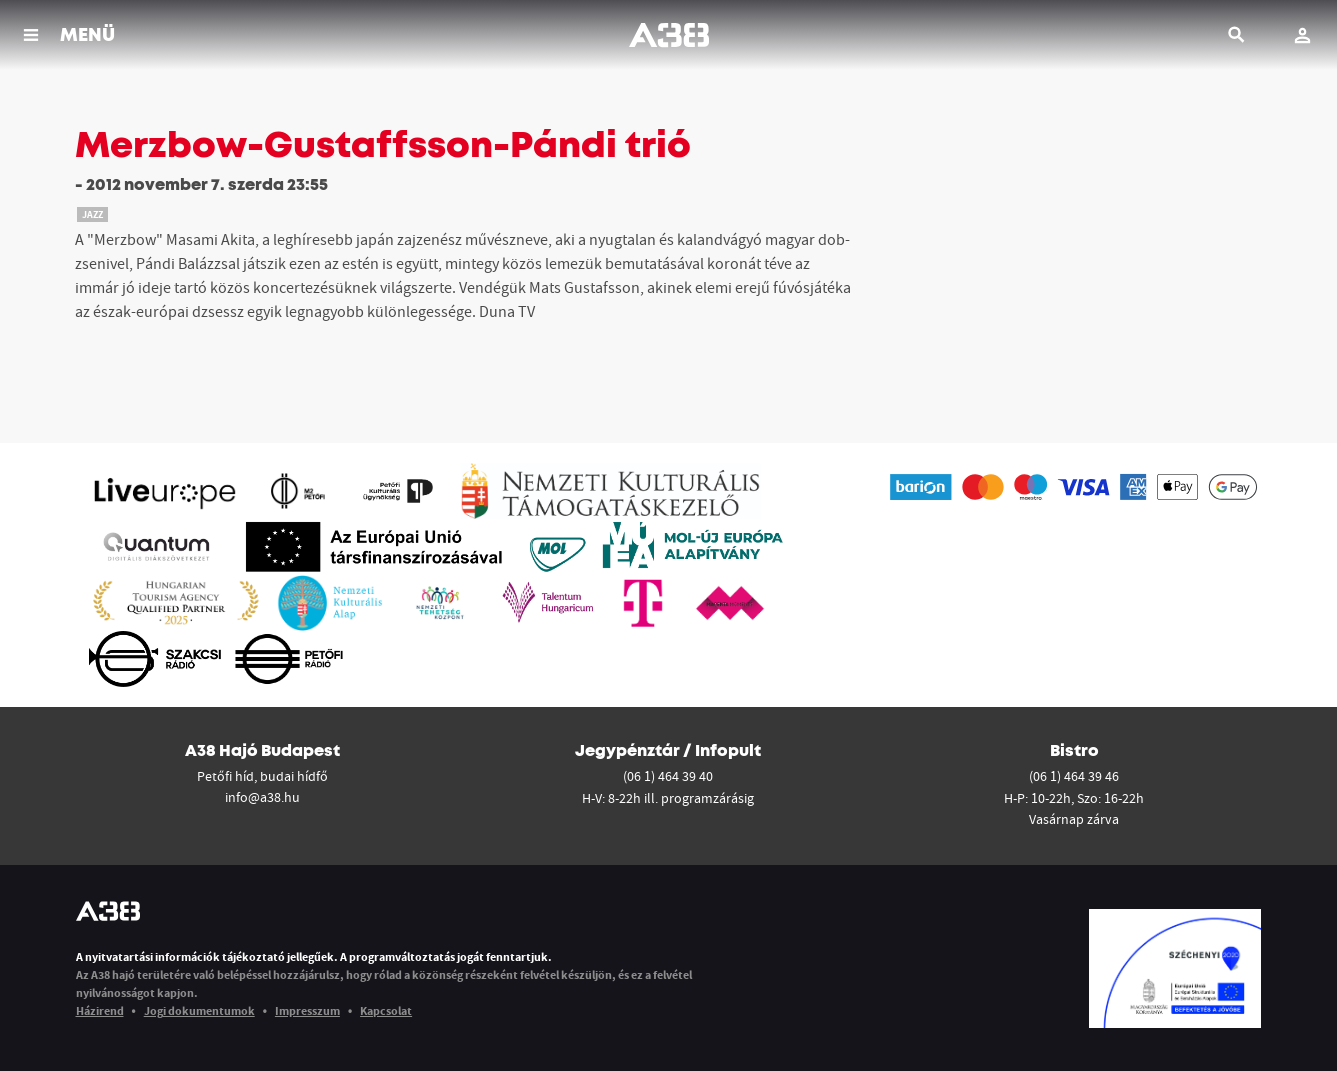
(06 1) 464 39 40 (668, 776)
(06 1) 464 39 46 (1074, 776)
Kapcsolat (386, 1010)
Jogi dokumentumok (199, 1010)
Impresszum (307, 1010)
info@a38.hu (262, 797)
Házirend (100, 1010)
